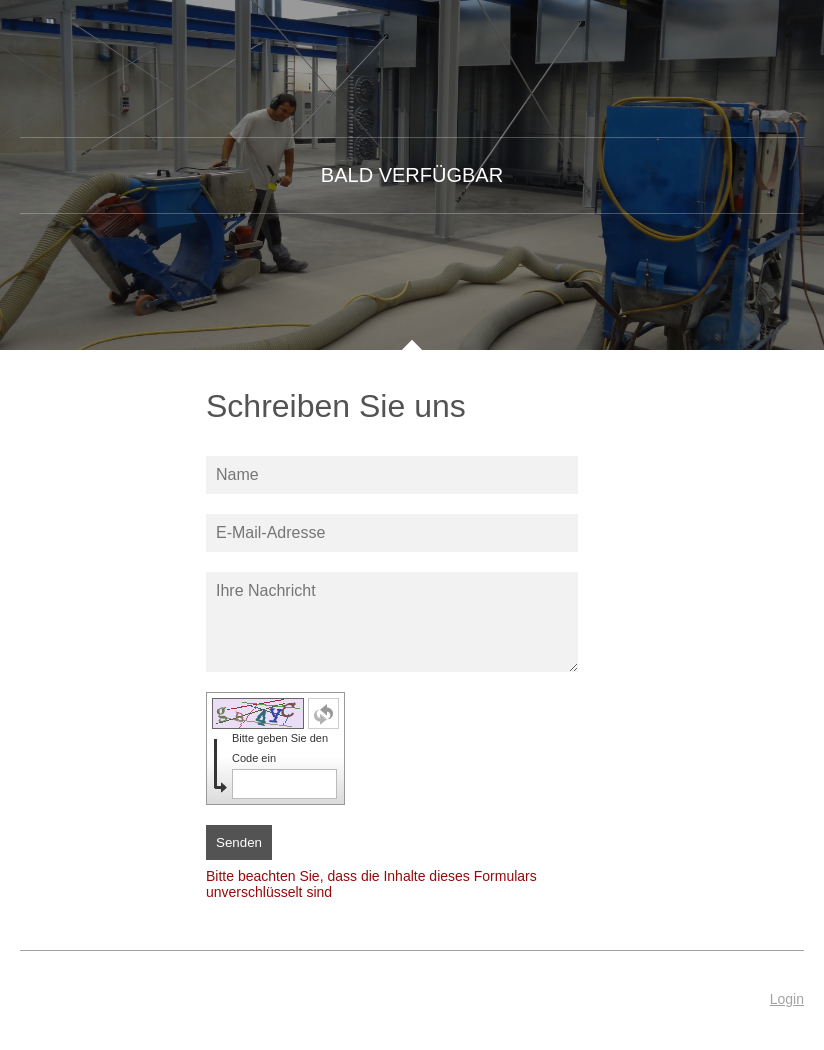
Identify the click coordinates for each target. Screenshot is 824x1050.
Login (787, 999)
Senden (239, 842)
